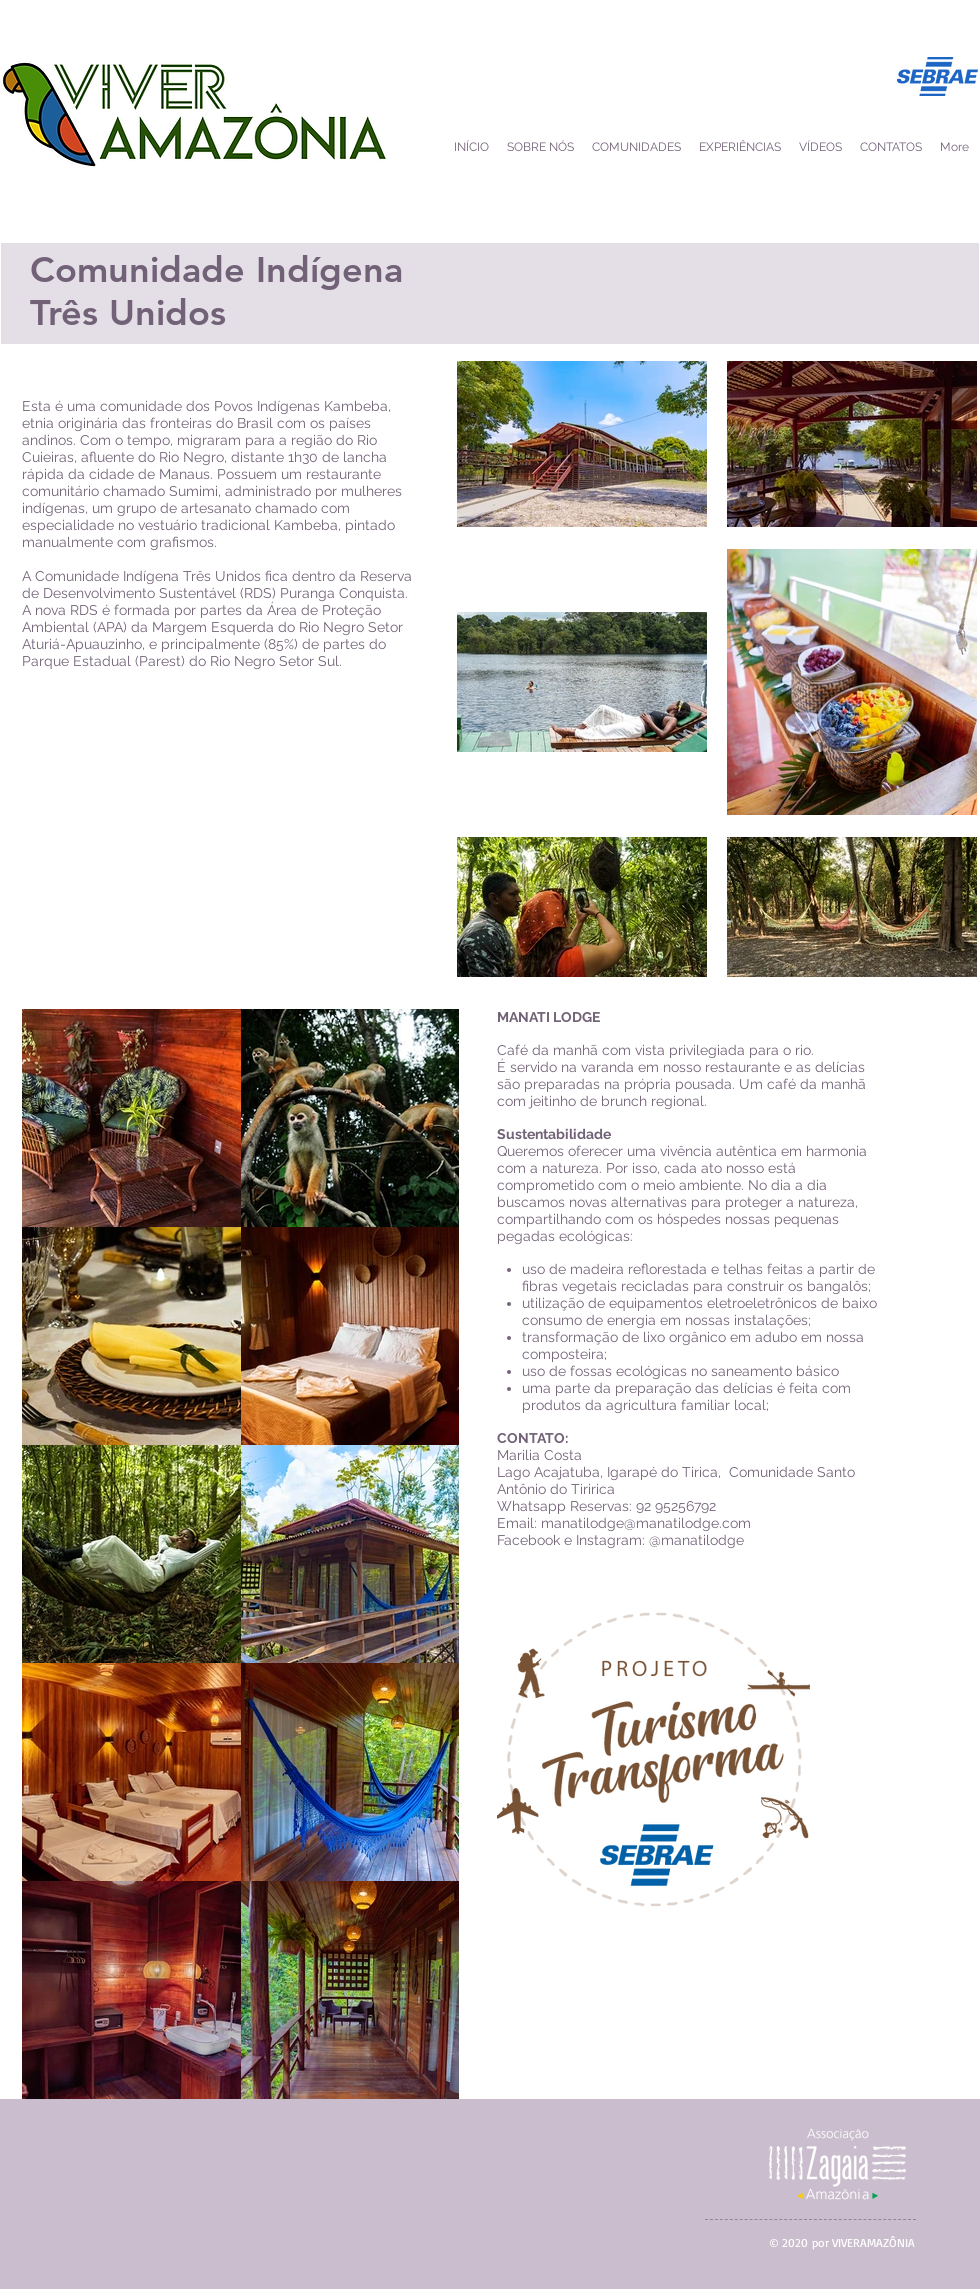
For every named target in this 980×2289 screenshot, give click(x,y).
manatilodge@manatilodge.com (646, 1523)
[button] (820, 147)
